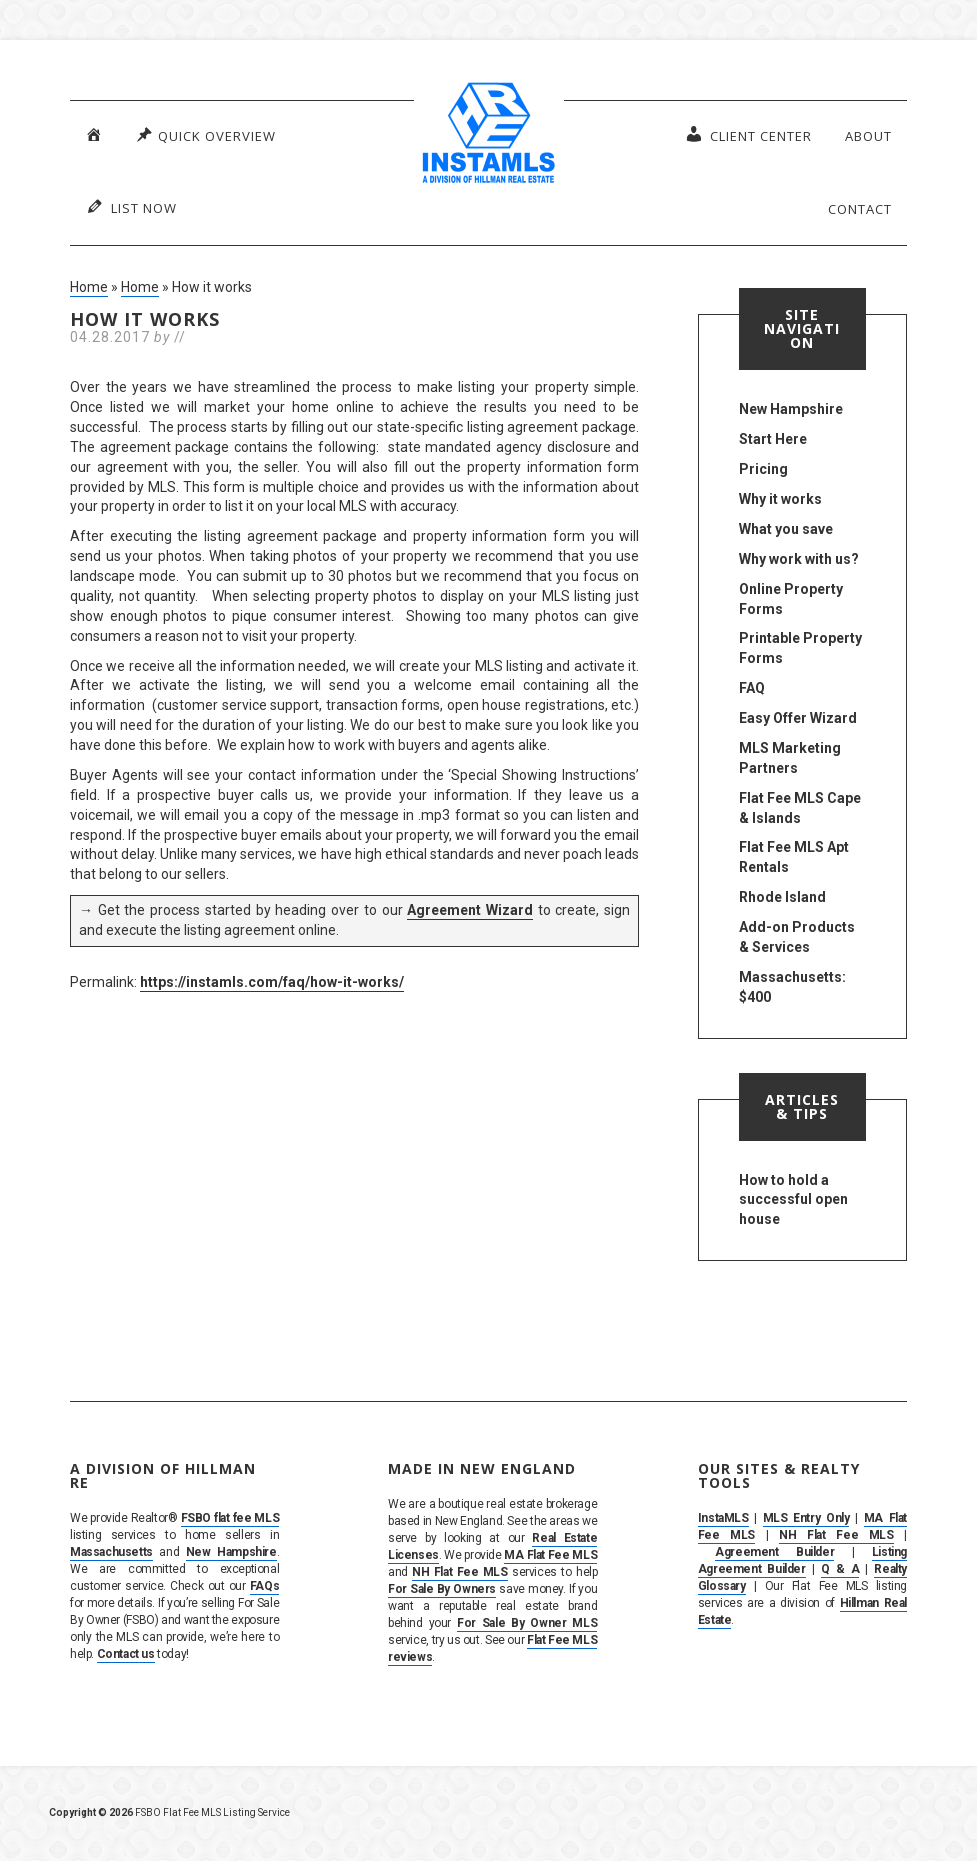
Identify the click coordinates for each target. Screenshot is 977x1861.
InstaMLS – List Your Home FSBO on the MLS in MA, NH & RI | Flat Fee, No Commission (489, 135)
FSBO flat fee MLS (230, 1518)
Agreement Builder (774, 1552)
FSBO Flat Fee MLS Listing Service (212, 1812)
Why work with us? (799, 559)
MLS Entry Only (806, 1518)
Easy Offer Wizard (798, 718)
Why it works (780, 499)
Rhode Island (782, 897)
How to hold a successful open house (793, 1200)
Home (89, 287)
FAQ (752, 688)
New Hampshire (791, 409)
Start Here (773, 439)
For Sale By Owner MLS (527, 1623)
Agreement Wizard (470, 910)
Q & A (840, 1569)
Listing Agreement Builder (802, 1560)
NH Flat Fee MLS (459, 1572)
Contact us (126, 1654)
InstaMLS (723, 1518)
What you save (786, 529)
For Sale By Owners (442, 1589)
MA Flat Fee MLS (550, 1555)
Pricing (763, 469)
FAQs (264, 1586)
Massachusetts (111, 1552)
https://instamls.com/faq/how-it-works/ (272, 982)
